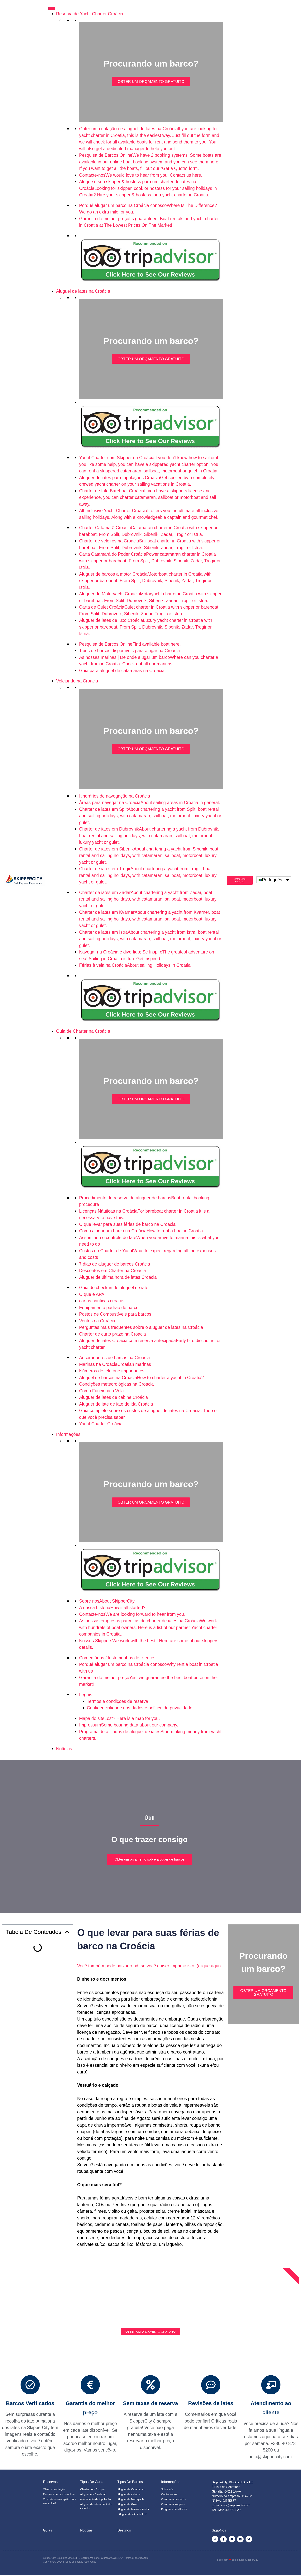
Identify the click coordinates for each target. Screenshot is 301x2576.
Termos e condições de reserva (117, 1701)
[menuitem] (273, 879)
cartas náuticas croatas (102, 1300)
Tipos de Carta (91, 2482)
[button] (67, 1932)
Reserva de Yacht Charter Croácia (89, 13)
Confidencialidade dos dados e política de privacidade (139, 1707)
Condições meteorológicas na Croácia (116, 1384)
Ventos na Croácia (97, 1320)
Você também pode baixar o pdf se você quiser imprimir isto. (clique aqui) (149, 1965)
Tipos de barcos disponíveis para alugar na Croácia (129, 650)
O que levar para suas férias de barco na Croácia (127, 1224)
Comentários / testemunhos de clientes (117, 1657)
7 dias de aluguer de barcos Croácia (114, 1264)
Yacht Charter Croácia (100, 1423)
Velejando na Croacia (77, 680)
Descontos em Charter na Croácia (112, 1270)
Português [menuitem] (272, 879)
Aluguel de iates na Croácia (83, 291)
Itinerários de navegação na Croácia (114, 796)
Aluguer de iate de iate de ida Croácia (116, 1404)
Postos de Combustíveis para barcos (115, 1314)
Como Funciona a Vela (101, 1390)
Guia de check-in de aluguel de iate (113, 1287)
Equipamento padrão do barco (108, 1307)
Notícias (64, 1748)
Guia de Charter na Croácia (83, 1031)
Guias (47, 2530)
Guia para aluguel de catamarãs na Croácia (122, 670)
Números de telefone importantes (111, 1370)
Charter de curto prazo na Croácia (112, 1334)
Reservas (50, 2482)
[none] (273, 879)
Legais (85, 1694)
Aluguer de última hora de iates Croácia (118, 1277)
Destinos (124, 2530)
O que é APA (91, 1294)
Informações (68, 1434)
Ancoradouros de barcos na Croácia (114, 1357)
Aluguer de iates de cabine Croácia (113, 1397)
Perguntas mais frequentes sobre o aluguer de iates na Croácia (141, 1327)
